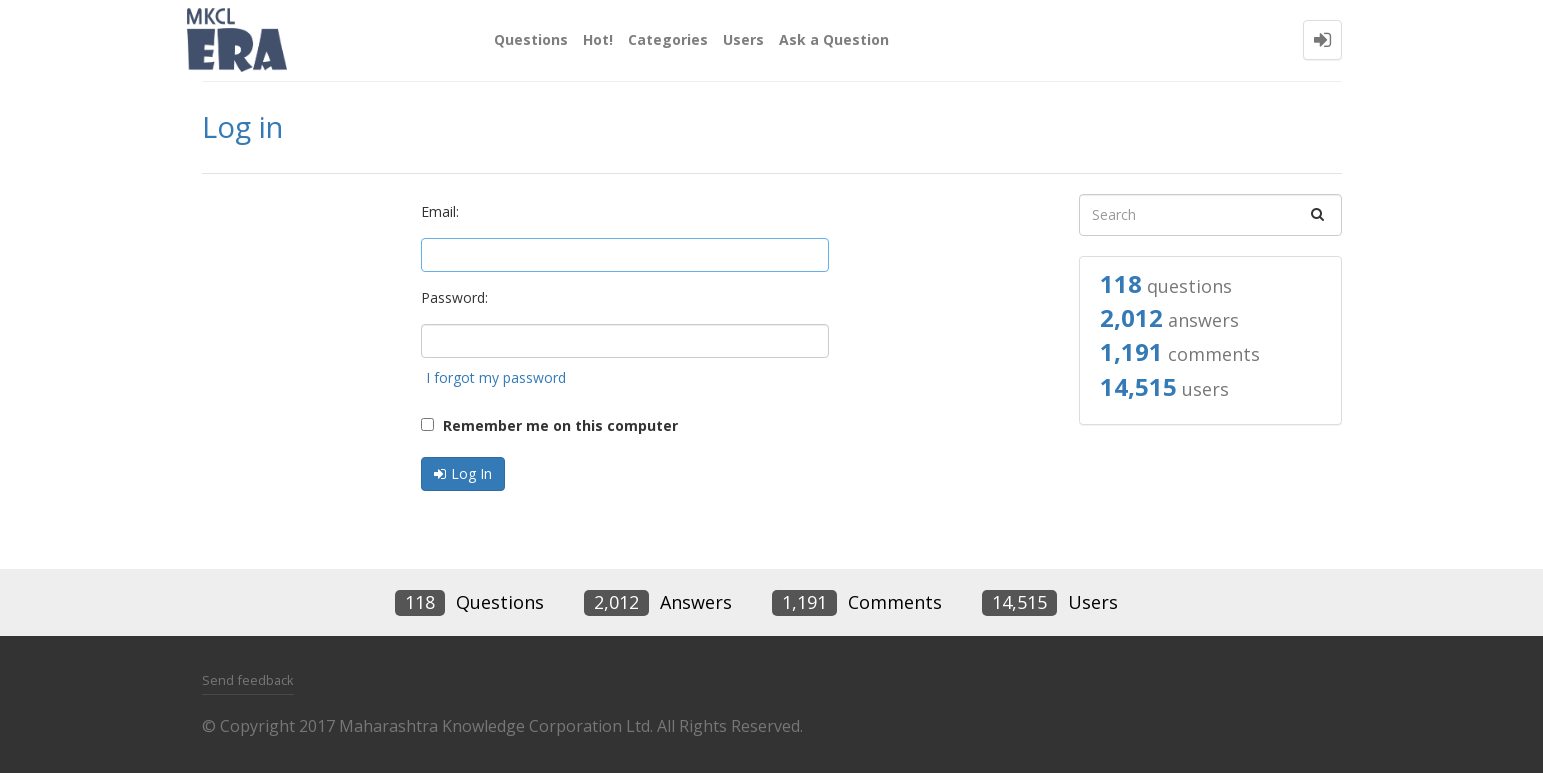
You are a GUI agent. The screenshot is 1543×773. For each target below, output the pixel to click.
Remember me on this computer (549, 425)
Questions (531, 39)
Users (743, 39)
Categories (668, 39)
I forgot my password (496, 377)
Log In (471, 473)
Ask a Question (834, 39)
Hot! (598, 39)
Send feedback (248, 680)
